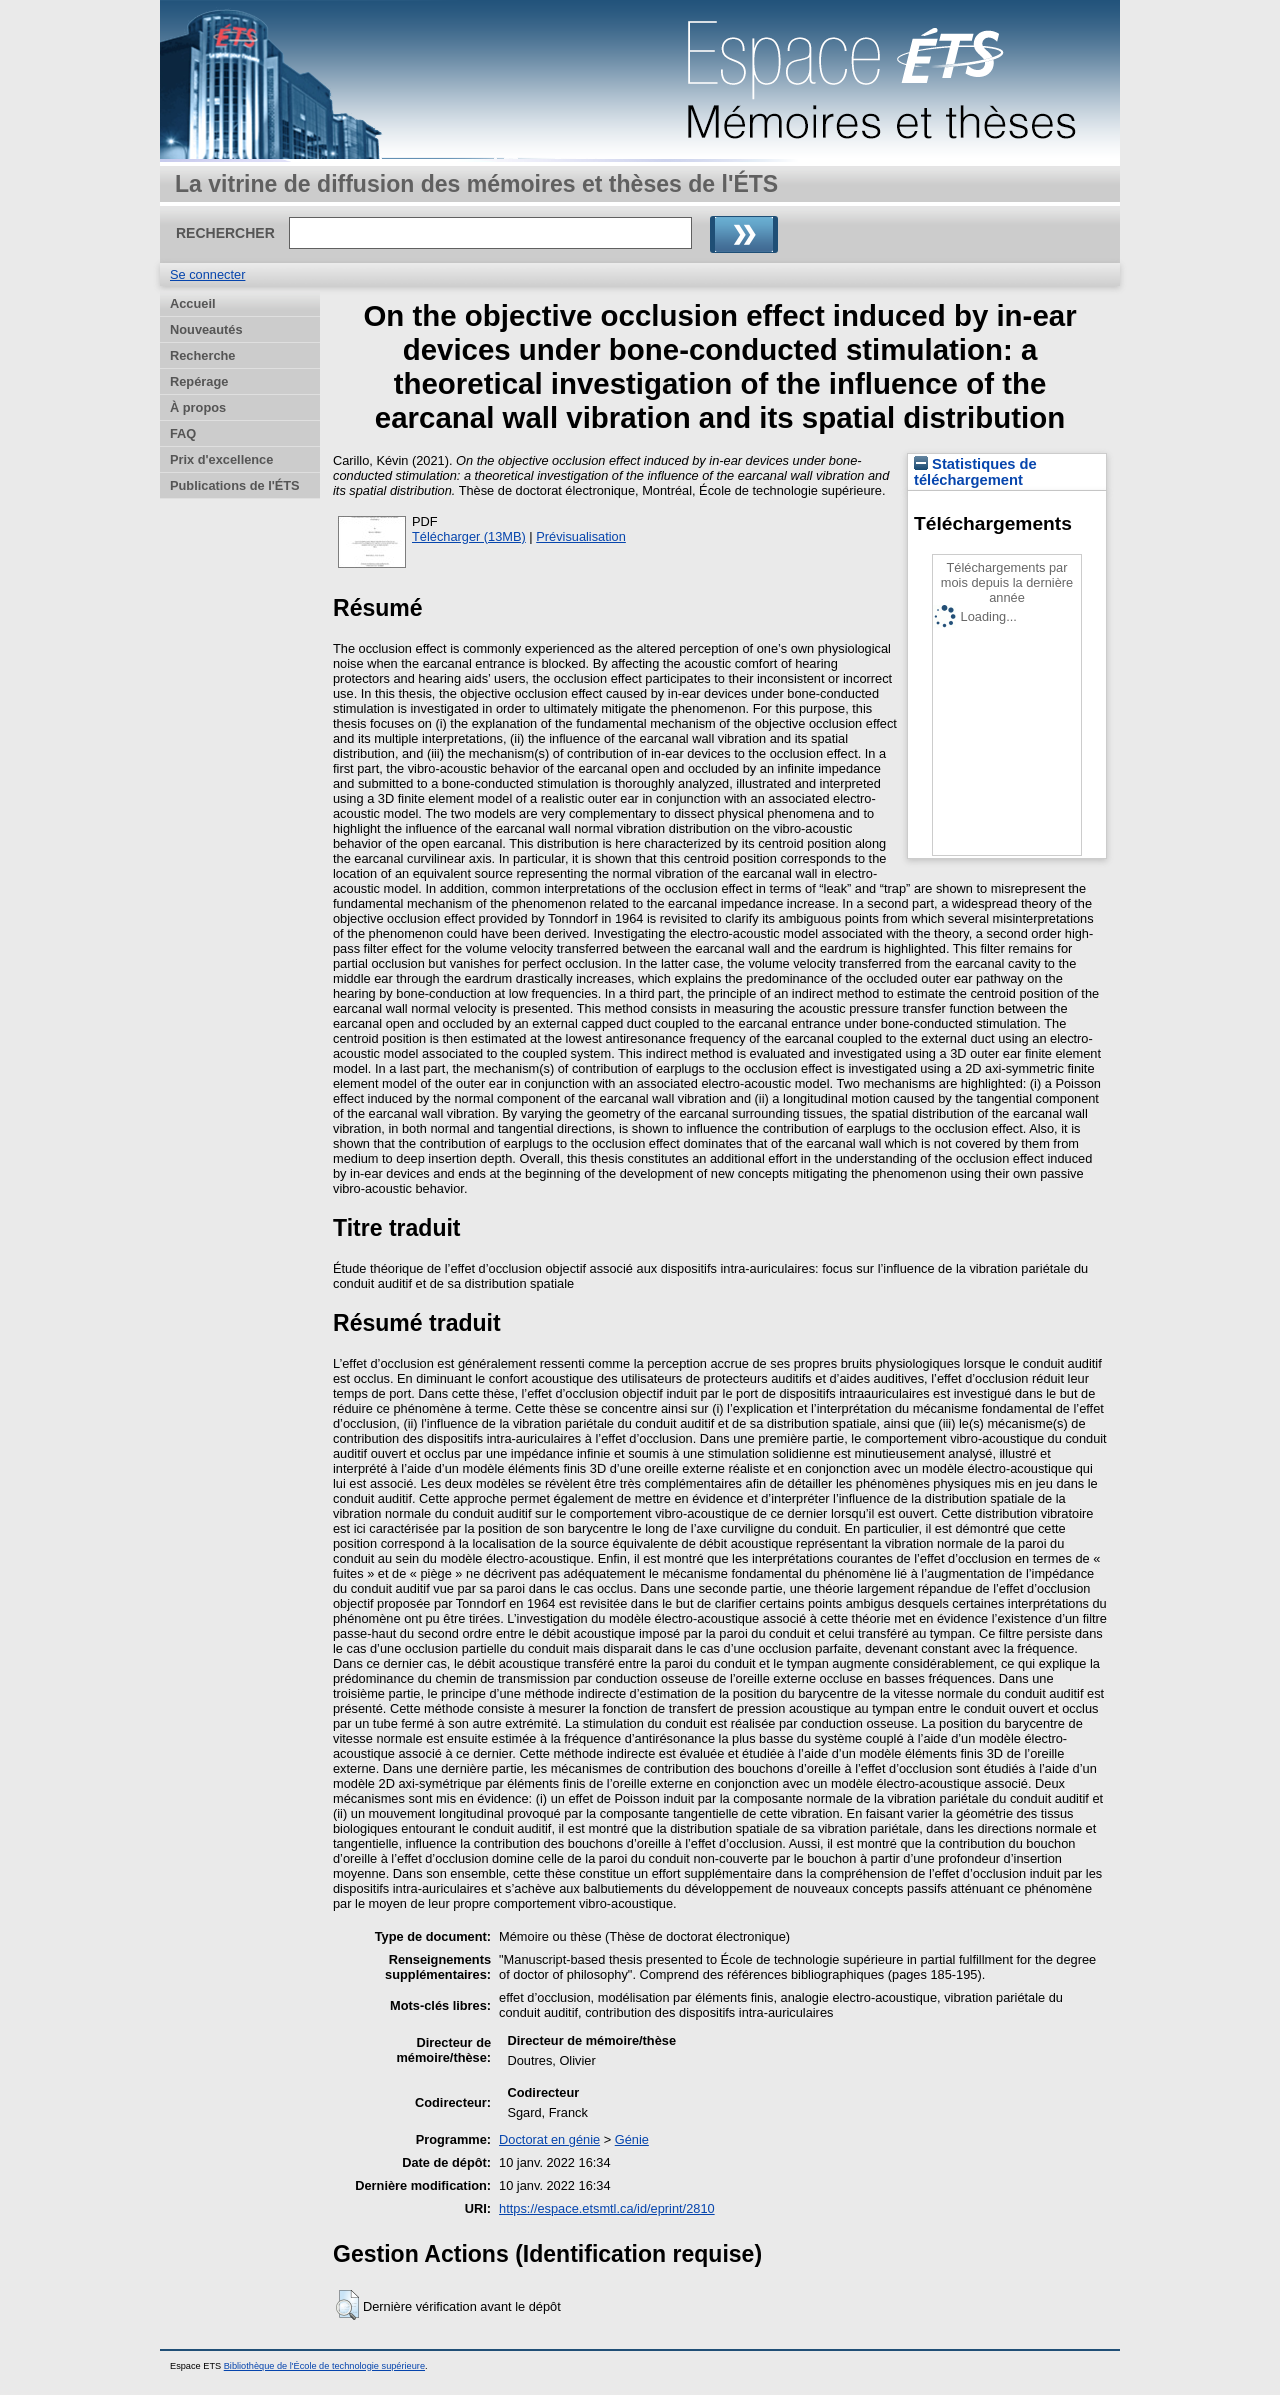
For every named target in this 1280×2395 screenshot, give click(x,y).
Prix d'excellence (221, 459)
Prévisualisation (581, 536)
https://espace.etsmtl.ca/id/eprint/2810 (607, 2208)
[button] (347, 2305)
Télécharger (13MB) (469, 536)
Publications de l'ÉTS (235, 485)
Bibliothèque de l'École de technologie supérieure (324, 2366)
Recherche (202, 355)
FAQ (183, 433)
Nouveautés (206, 329)
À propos (198, 407)
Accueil (193, 303)
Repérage (199, 381)
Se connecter (207, 274)
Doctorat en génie (549, 2139)
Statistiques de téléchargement (975, 472)
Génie (632, 2139)
